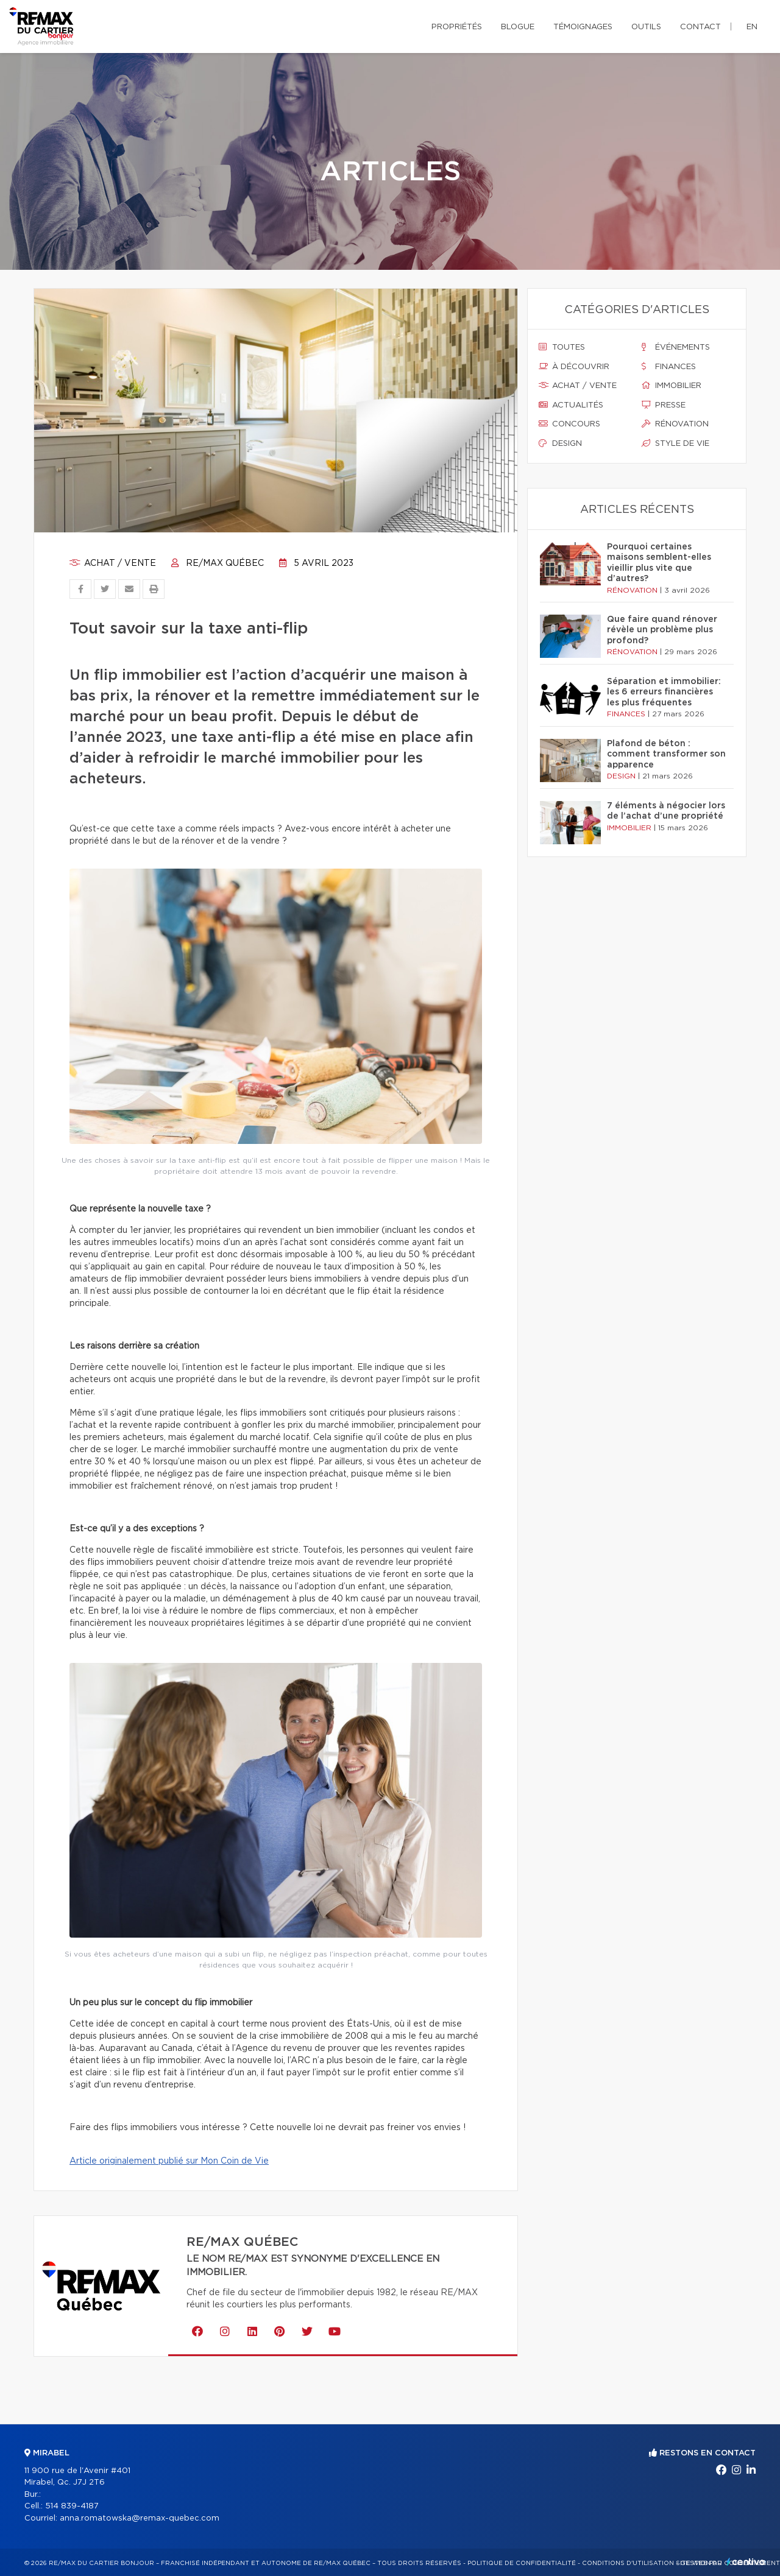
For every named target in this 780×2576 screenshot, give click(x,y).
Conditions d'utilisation (628, 2563)
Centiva (745, 2562)
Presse (664, 405)
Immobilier (671, 385)
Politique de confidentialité (521, 2563)
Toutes (562, 347)
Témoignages (582, 27)
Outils (646, 27)
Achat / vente (112, 563)
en (751, 27)
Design (560, 443)
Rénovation (675, 424)
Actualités (571, 405)
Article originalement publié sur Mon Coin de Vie (169, 2161)
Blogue (517, 27)
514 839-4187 (72, 2506)
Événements (676, 347)
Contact (700, 27)
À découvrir (574, 366)
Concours (569, 424)
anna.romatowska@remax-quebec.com (139, 2518)
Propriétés (456, 27)
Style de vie (675, 443)
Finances (669, 366)
